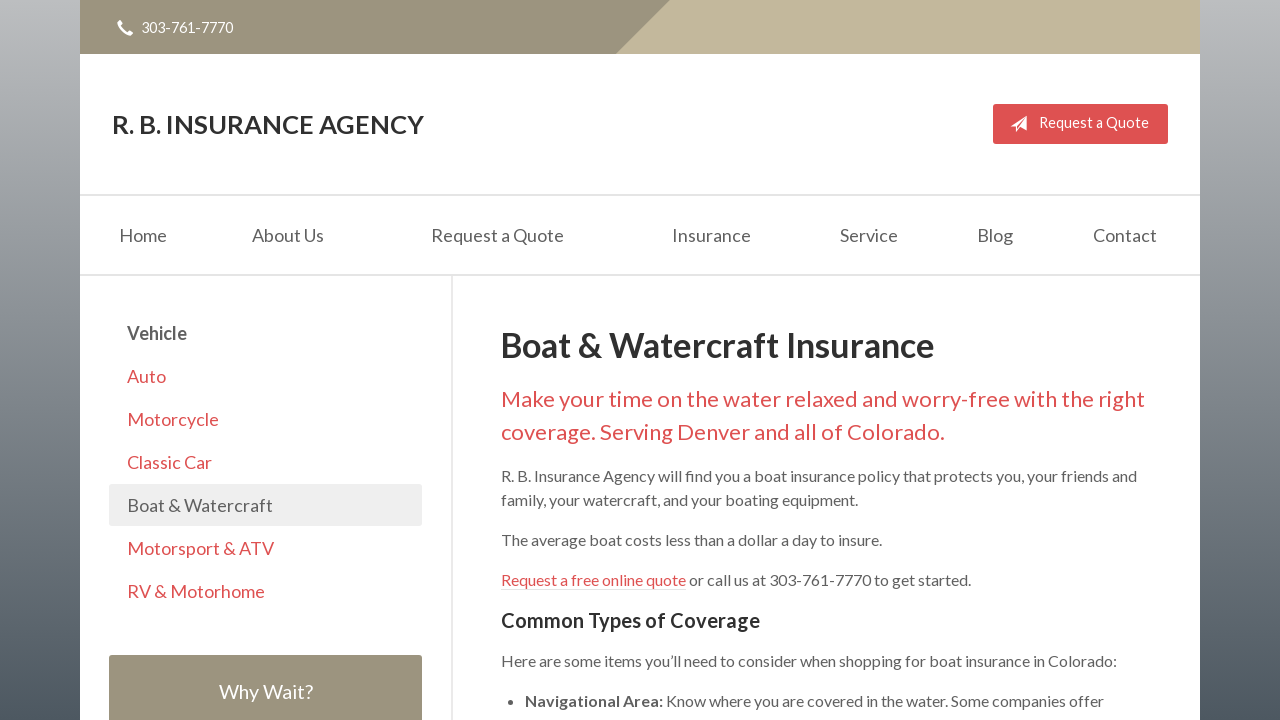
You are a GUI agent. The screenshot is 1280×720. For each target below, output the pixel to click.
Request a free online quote (593, 579)
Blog (995, 235)
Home (143, 235)
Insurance (711, 235)
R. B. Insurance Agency (268, 124)
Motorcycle (173, 419)
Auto (146, 376)
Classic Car (169, 462)
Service (869, 235)
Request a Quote (1075, 124)
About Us (288, 235)
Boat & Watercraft (200, 505)
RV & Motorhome (196, 591)
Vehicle (157, 333)
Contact (1125, 235)
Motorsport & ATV (200, 548)
